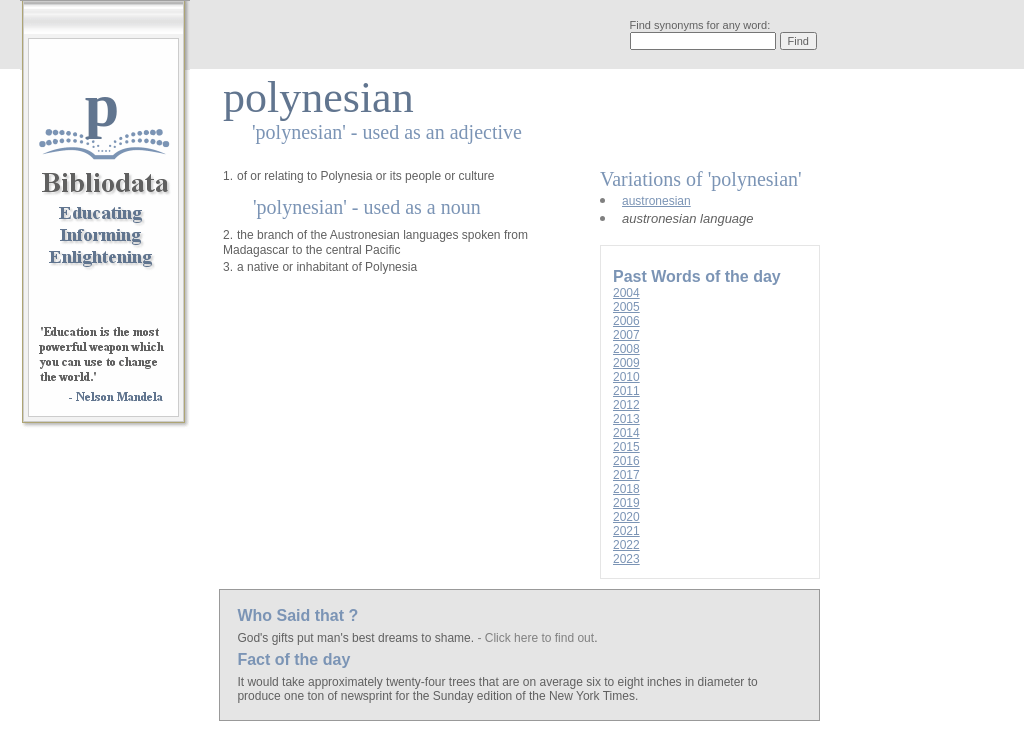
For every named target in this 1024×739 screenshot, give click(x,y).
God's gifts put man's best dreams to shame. (357, 638)
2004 (626, 293)
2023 (626, 559)
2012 (626, 405)
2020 (626, 517)
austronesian (656, 201)
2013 (626, 419)
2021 (626, 531)
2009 (626, 363)
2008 (626, 349)
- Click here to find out (535, 638)
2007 (626, 335)
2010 (626, 377)
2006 (626, 321)
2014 (626, 433)
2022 (626, 545)
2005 (626, 307)
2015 (626, 447)
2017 (626, 475)
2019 (626, 503)
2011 (626, 391)
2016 (626, 461)
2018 (626, 489)
